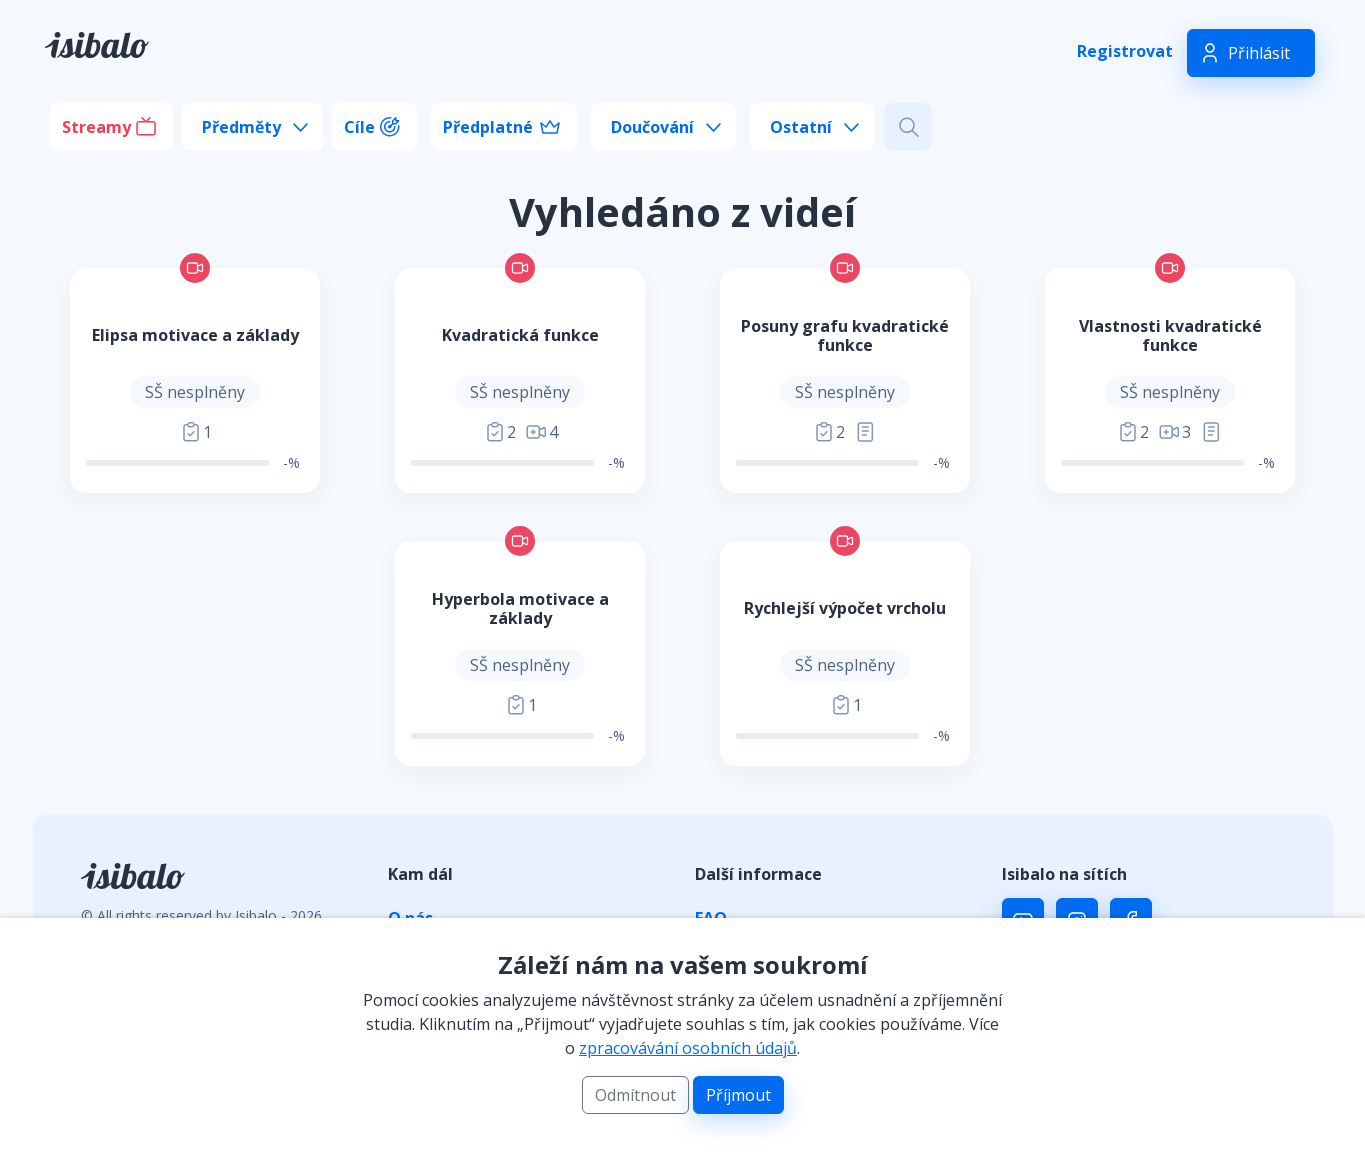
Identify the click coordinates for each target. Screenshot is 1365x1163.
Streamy (96, 127)
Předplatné (488, 127)
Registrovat (1125, 51)
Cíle (359, 127)
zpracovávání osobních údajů (688, 1048)
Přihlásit (1259, 53)
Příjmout (738, 1095)
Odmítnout (635, 1095)
